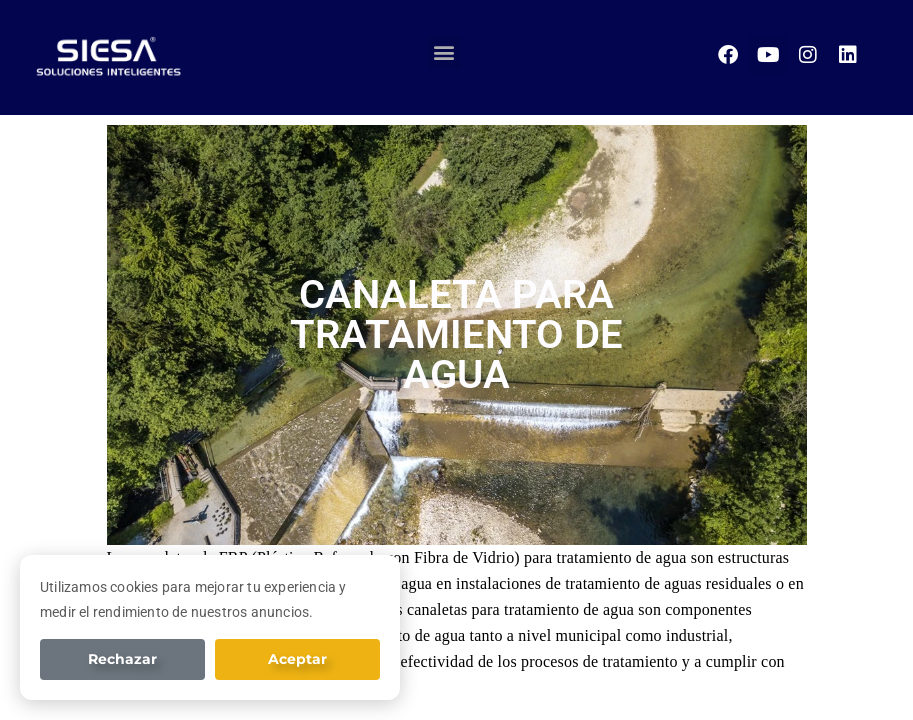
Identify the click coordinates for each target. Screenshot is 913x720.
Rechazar (122, 659)
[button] (444, 52)
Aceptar (297, 659)
